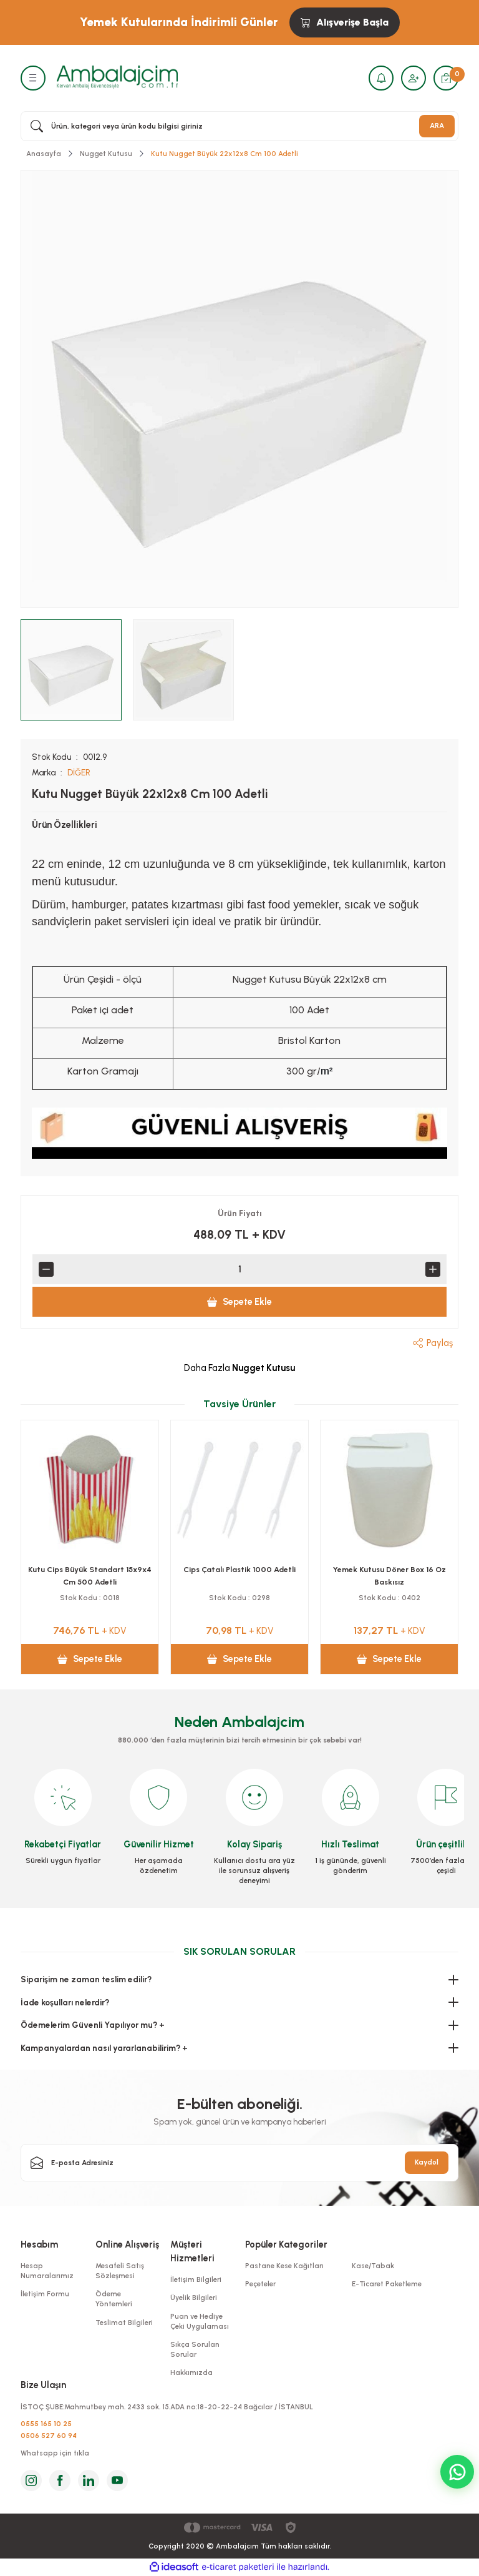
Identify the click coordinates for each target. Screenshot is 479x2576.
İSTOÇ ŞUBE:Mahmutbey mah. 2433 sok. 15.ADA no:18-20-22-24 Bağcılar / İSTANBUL (167, 2406)
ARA (437, 125)
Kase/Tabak (373, 2265)
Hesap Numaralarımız (47, 2270)
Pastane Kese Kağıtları (284, 2265)
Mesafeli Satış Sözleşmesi (119, 2270)
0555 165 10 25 (46, 2423)
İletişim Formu (45, 2293)
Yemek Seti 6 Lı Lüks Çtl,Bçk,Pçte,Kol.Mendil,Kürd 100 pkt (389, 1575)
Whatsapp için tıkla (55, 2453)
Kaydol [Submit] (426, 2162)
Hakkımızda (191, 2372)
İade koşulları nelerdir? (65, 2002)
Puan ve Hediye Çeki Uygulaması (199, 2321)
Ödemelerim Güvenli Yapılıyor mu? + (93, 2025)
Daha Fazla (239, 1368)
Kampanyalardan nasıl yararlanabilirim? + (104, 2048)
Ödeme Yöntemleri (113, 2298)
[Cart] (445, 78)
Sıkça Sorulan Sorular (195, 2349)
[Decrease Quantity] (46, 1269)
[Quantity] (239, 1269)
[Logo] (117, 77)
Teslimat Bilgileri (124, 2322)
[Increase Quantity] (432, 1269)
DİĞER (78, 772)
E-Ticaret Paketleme (387, 2283)
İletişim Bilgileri (195, 2279)
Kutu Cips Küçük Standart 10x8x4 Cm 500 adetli (239, 1575)
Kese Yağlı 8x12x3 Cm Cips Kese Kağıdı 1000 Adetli (90, 1575)
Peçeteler (260, 2283)
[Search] (239, 126)
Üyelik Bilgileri (193, 2297)
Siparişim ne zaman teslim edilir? (86, 1979)
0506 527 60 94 (49, 2435)
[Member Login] (413, 78)
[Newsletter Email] (239, 2162)
